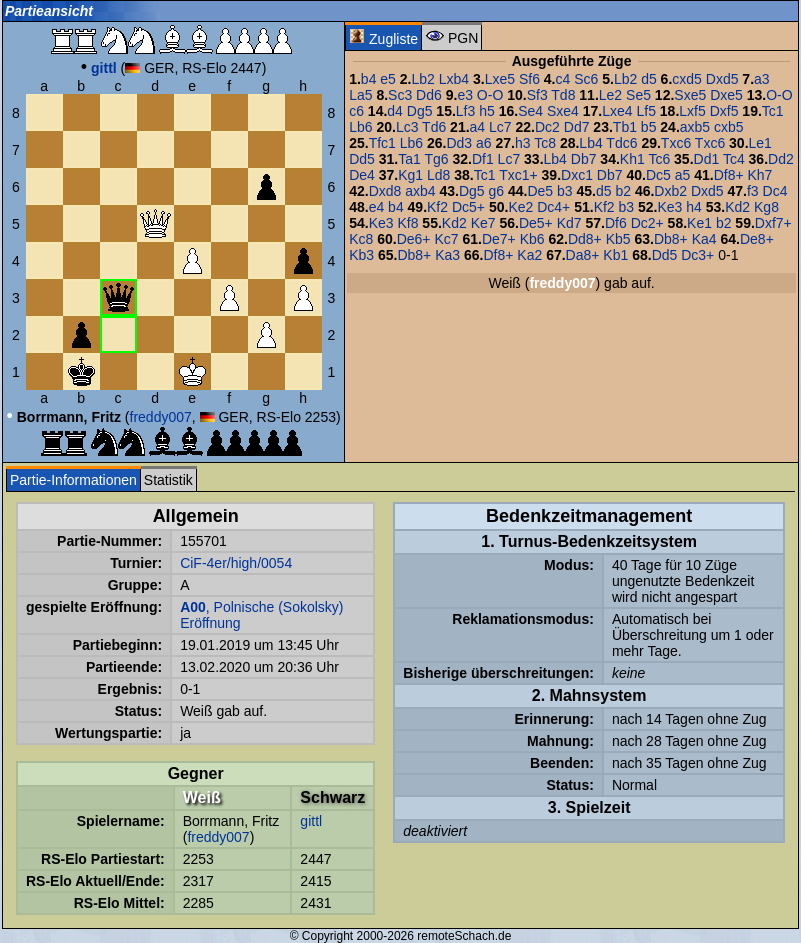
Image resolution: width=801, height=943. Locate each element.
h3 (523, 143)
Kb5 (618, 239)
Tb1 (625, 127)
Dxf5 (724, 111)
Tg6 (436, 159)
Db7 (584, 159)
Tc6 (659, 159)
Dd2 (781, 159)
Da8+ (583, 255)
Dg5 (420, 111)
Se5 (638, 95)
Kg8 (766, 207)
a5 (683, 175)
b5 (649, 127)
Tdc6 (621, 143)
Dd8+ (585, 239)
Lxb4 (454, 79)
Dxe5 (726, 95)
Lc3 (407, 127)
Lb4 (590, 143)
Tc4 (734, 159)
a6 (484, 143)
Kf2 (437, 207)
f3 (753, 191)
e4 (377, 207)
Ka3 (447, 255)
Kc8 (361, 239)
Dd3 (459, 143)
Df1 (483, 159)
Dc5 (658, 175)
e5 (388, 79)
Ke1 (699, 223)
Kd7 (569, 223)
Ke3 (669, 207)
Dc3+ (697, 255)
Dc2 (547, 127)
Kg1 (410, 175)
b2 (623, 191)
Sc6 (586, 79)
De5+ (536, 223)
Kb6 (532, 239)
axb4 (420, 191)
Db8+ (671, 239)
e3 (465, 95)
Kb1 (615, 255)
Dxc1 (577, 175)
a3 (762, 79)
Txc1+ (518, 175)
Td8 (563, 95)
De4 (362, 175)
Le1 (760, 143)
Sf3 (537, 95)
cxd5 (687, 79)
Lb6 (360, 127)
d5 (649, 79)
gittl (311, 821)
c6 (356, 111)
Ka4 (704, 239)
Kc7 (446, 239)
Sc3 (400, 95)
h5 (487, 111)
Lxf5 (692, 111)
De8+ (757, 239)
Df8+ (729, 175)
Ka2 (529, 255)
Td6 (434, 127)
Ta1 (409, 159)
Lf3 (465, 111)
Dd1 (707, 159)
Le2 (610, 95)
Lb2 (422, 79)
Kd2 (737, 207)
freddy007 (161, 417)
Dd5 (362, 159)
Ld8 (438, 175)
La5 (360, 95)
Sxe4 (563, 111)
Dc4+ (553, 207)
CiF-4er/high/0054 (236, 563)
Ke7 (483, 223)
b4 (369, 79)
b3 (565, 191)
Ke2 (520, 207)
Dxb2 (670, 191)
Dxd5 (722, 79)
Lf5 (645, 111)
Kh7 (759, 175)
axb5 (695, 127)
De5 (540, 191)
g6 (497, 191)
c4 (563, 79)
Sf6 (529, 79)
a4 (478, 127)
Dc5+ (468, 207)
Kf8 (407, 223)
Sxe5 (690, 95)
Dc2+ (647, 223)
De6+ (414, 239)
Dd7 (577, 127)
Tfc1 (382, 143)
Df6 (616, 223)
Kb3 (361, 255)
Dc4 (775, 191)
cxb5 (729, 127)
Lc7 (500, 127)
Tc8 (545, 143)
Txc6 (676, 143)
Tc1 (773, 111)
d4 (395, 111)
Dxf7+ (773, 223)
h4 (694, 207)
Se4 (530, 111)
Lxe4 (617, 111)
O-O (490, 95)
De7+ (499, 239)
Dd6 (429, 95)
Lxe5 (500, 79)
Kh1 (632, 159)
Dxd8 (385, 191)
